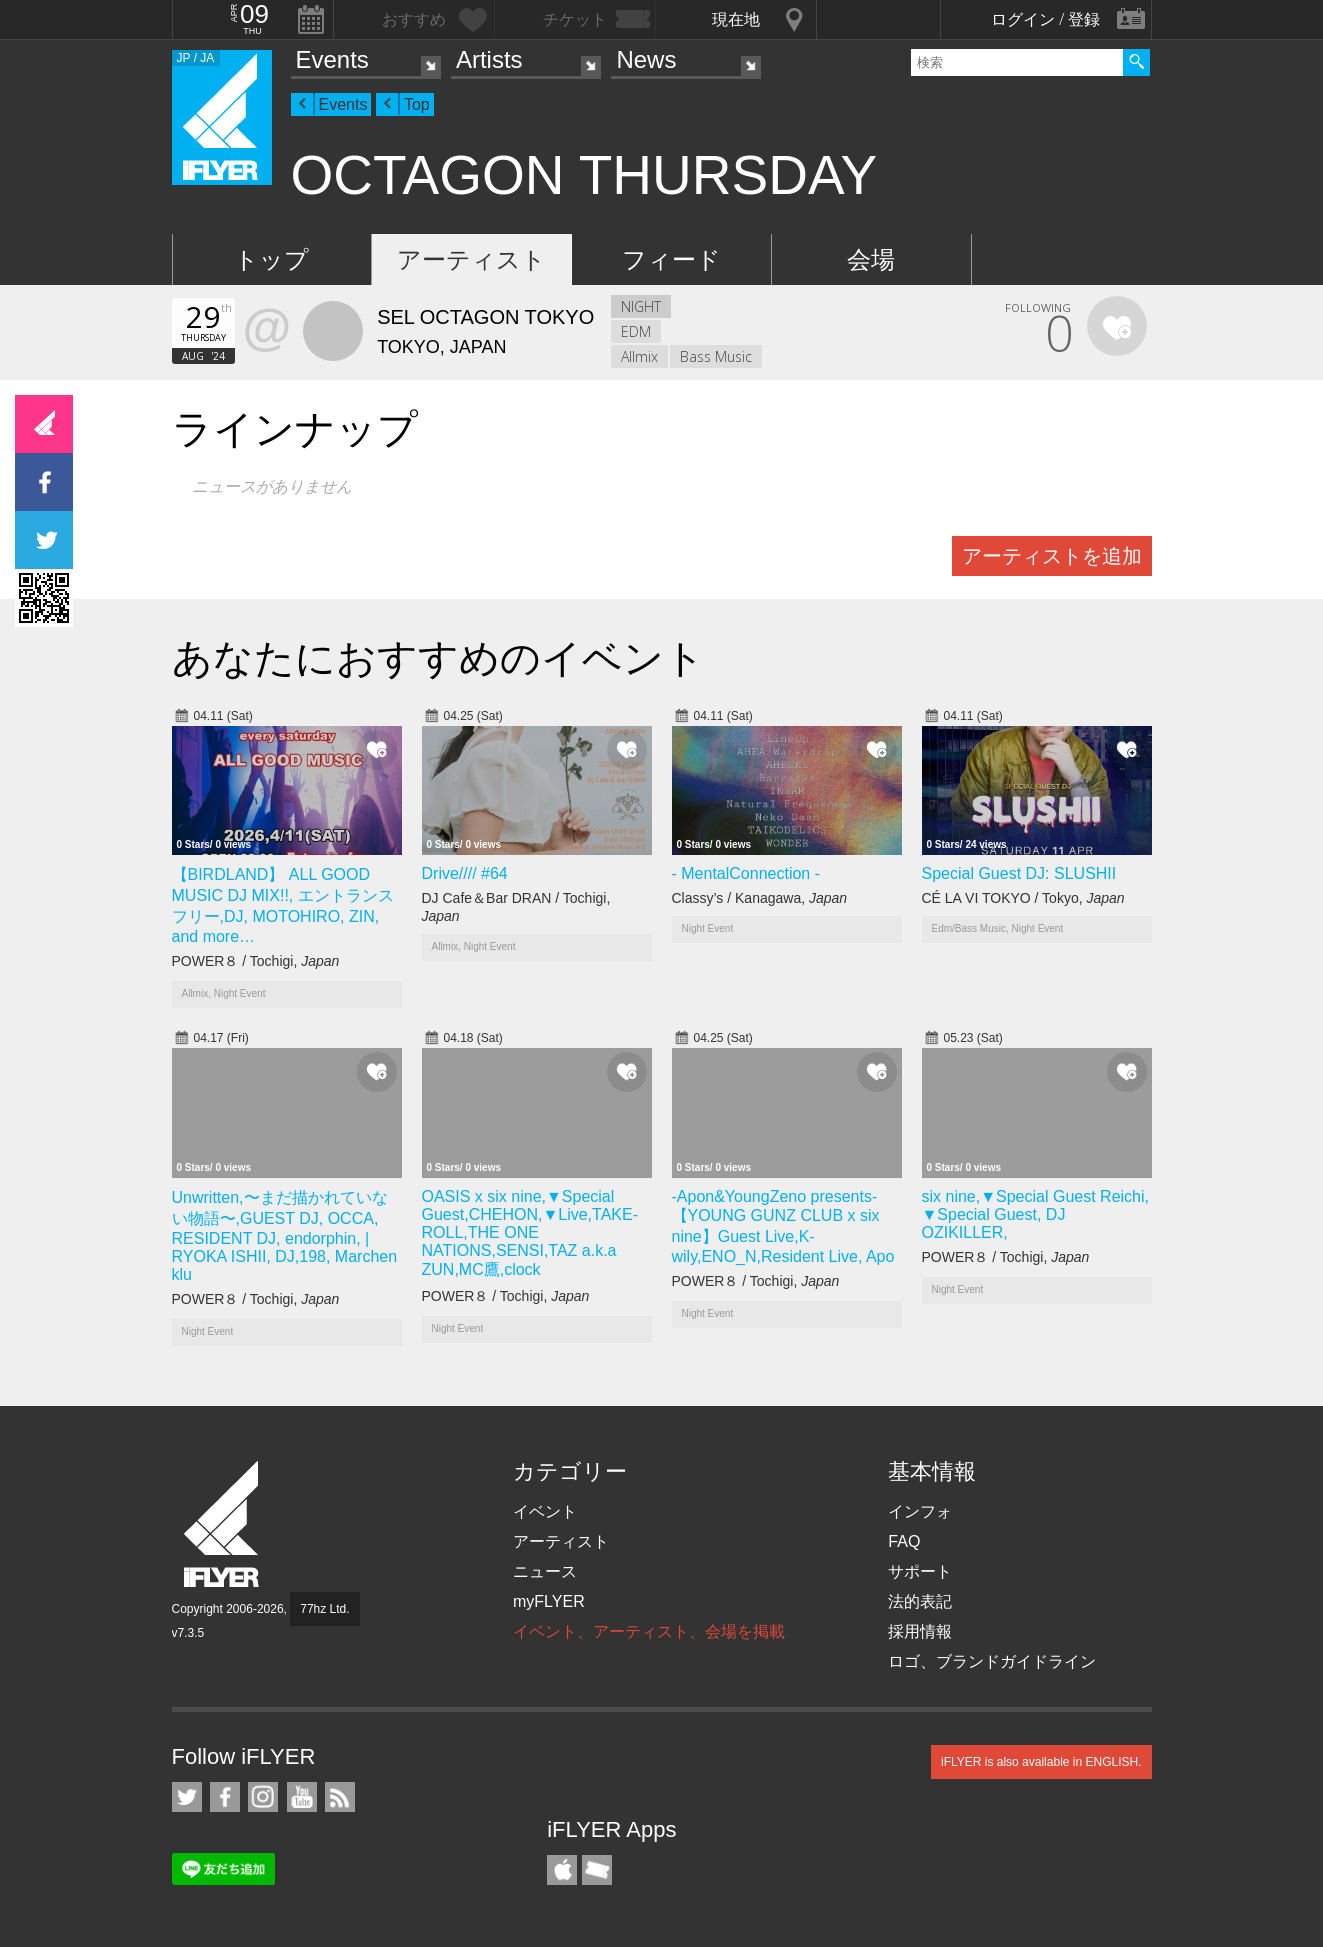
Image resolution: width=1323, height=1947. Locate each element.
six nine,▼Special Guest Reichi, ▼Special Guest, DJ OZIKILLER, (1036, 1214)
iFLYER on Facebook (225, 1797)
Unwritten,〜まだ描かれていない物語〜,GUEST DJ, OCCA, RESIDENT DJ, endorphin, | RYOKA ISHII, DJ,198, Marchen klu (285, 1236)
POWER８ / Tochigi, (256, 961)
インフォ (920, 1511)
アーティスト (471, 259)
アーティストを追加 (1052, 556)
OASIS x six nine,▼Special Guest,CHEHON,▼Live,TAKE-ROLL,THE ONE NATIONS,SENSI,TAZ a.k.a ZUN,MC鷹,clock (530, 1233)
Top (417, 104)
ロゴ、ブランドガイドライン (992, 1661)
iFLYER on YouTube (302, 1797)
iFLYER (223, 1524)
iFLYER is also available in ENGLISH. (1041, 1762)
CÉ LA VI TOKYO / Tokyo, (1023, 898)
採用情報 (920, 1631)
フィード (671, 259)
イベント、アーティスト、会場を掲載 (649, 1631)
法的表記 (920, 1601)
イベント (545, 1511)
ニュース (545, 1571)
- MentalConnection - (746, 873)
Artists (489, 59)
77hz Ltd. (324, 1609)
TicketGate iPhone (597, 1870)
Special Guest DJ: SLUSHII (1019, 873)
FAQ (904, 1541)
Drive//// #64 (465, 873)
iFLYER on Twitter (187, 1797)
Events (332, 59)
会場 (871, 259)
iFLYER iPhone (562, 1870)
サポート (920, 1571)
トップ (271, 259)
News (646, 59)
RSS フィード (340, 1797)
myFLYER (549, 1601)
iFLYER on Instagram (263, 1797)
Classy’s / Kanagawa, (760, 898)
